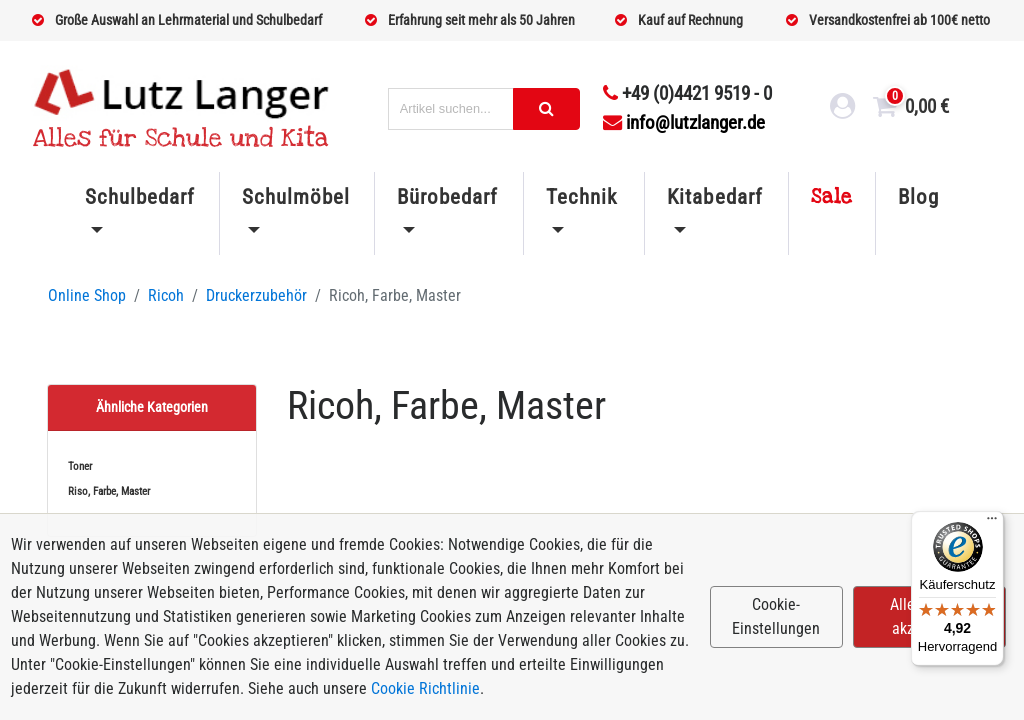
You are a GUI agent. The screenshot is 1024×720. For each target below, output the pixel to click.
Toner (80, 466)
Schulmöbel (296, 197)
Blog (918, 197)
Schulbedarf (140, 197)
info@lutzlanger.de (684, 122)
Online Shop (87, 295)
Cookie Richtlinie (425, 688)
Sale (832, 197)
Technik (581, 197)
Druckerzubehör (256, 295)
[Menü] (992, 523)
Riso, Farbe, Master (109, 491)
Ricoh (166, 295)
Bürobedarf (447, 197)
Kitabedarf (714, 197)
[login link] (843, 109)
